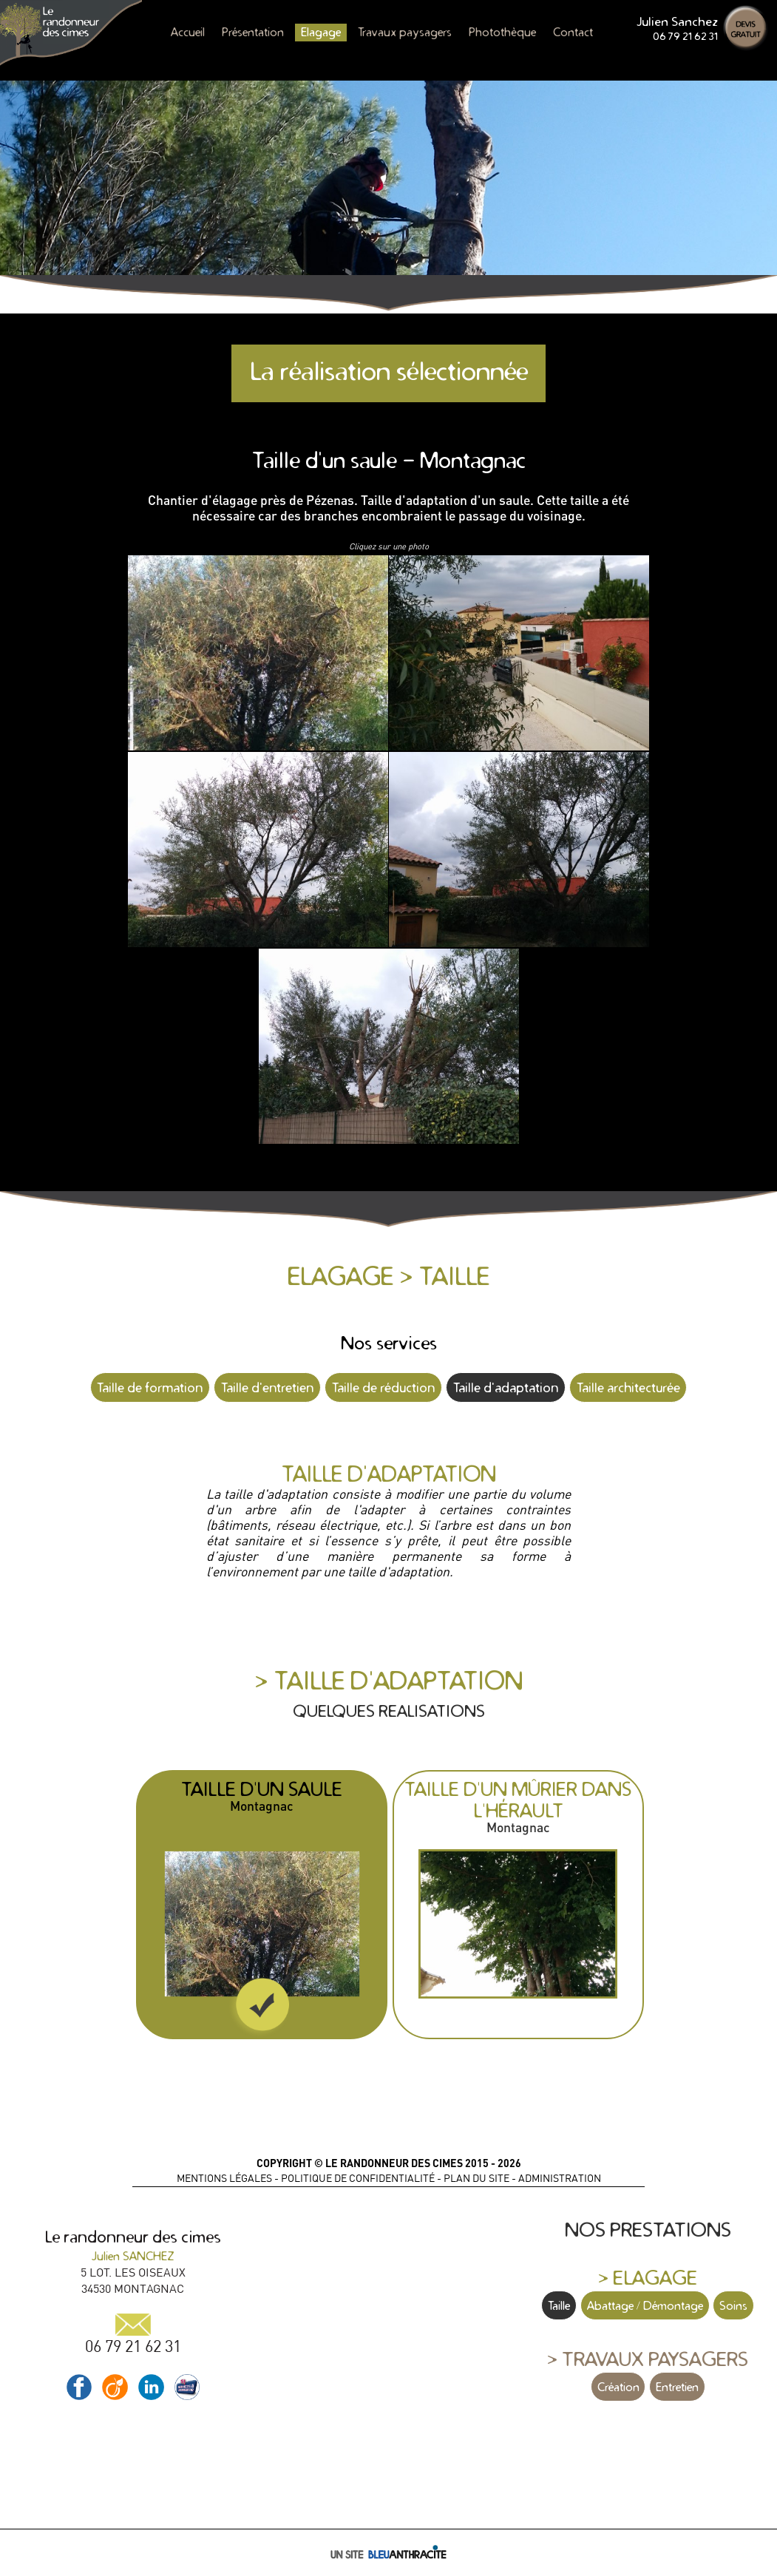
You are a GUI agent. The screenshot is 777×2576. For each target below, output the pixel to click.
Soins (733, 2305)
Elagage (321, 31)
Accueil (188, 31)
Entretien (677, 2386)
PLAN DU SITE (476, 2178)
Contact (573, 31)
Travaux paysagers (405, 31)
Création (618, 2386)
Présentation (253, 31)
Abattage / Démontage (645, 2305)
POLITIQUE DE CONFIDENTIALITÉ (358, 2178)
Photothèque (502, 31)
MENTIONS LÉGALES (224, 2178)
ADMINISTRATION (559, 2178)
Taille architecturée (628, 1387)
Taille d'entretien (267, 1387)
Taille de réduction (383, 1387)
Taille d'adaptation (505, 1387)
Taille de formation (150, 1387)
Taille (559, 2305)
